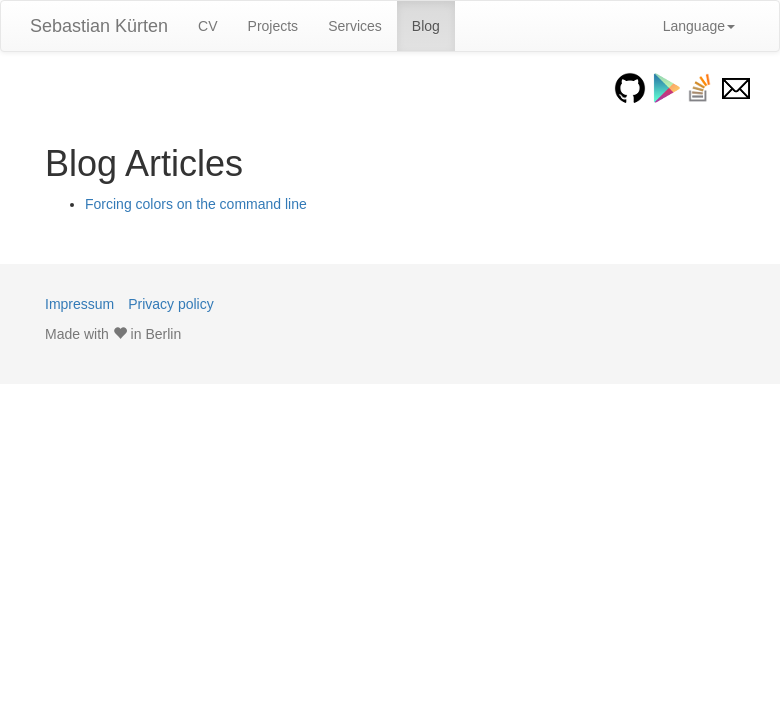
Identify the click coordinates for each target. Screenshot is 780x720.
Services (355, 26)
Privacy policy (171, 304)
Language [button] (699, 26)
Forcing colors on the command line (196, 204)
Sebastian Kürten (99, 26)
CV (207, 26)
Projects (273, 26)
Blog (426, 26)
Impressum (79, 304)
